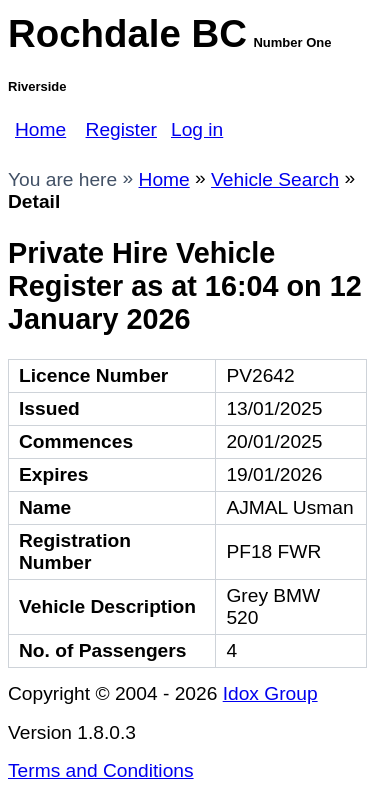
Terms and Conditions (101, 770)
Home (40, 129)
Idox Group (270, 693)
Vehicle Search (275, 179)
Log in (197, 129)
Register (121, 129)
